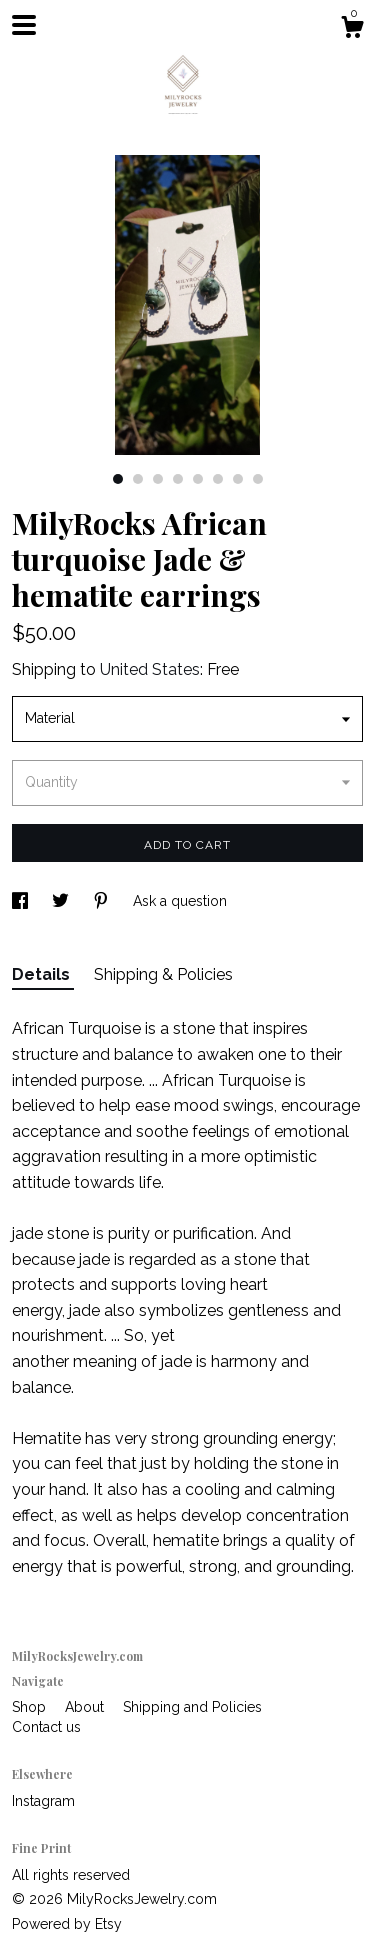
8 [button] (258, 479)
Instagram (43, 1801)
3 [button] (158, 479)
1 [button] (118, 479)
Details (43, 974)
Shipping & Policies (163, 974)
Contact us (46, 1727)
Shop (31, 1707)
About (86, 1707)
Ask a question (180, 901)
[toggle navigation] (24, 25)
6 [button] (218, 479)
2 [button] (138, 479)
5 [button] (198, 479)
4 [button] (178, 479)
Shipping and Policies (192, 1707)
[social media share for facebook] (22, 901)
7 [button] (238, 479)
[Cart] (352, 30)
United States (150, 669)
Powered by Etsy (67, 1924)
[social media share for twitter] (62, 901)
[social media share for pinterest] (103, 901)
